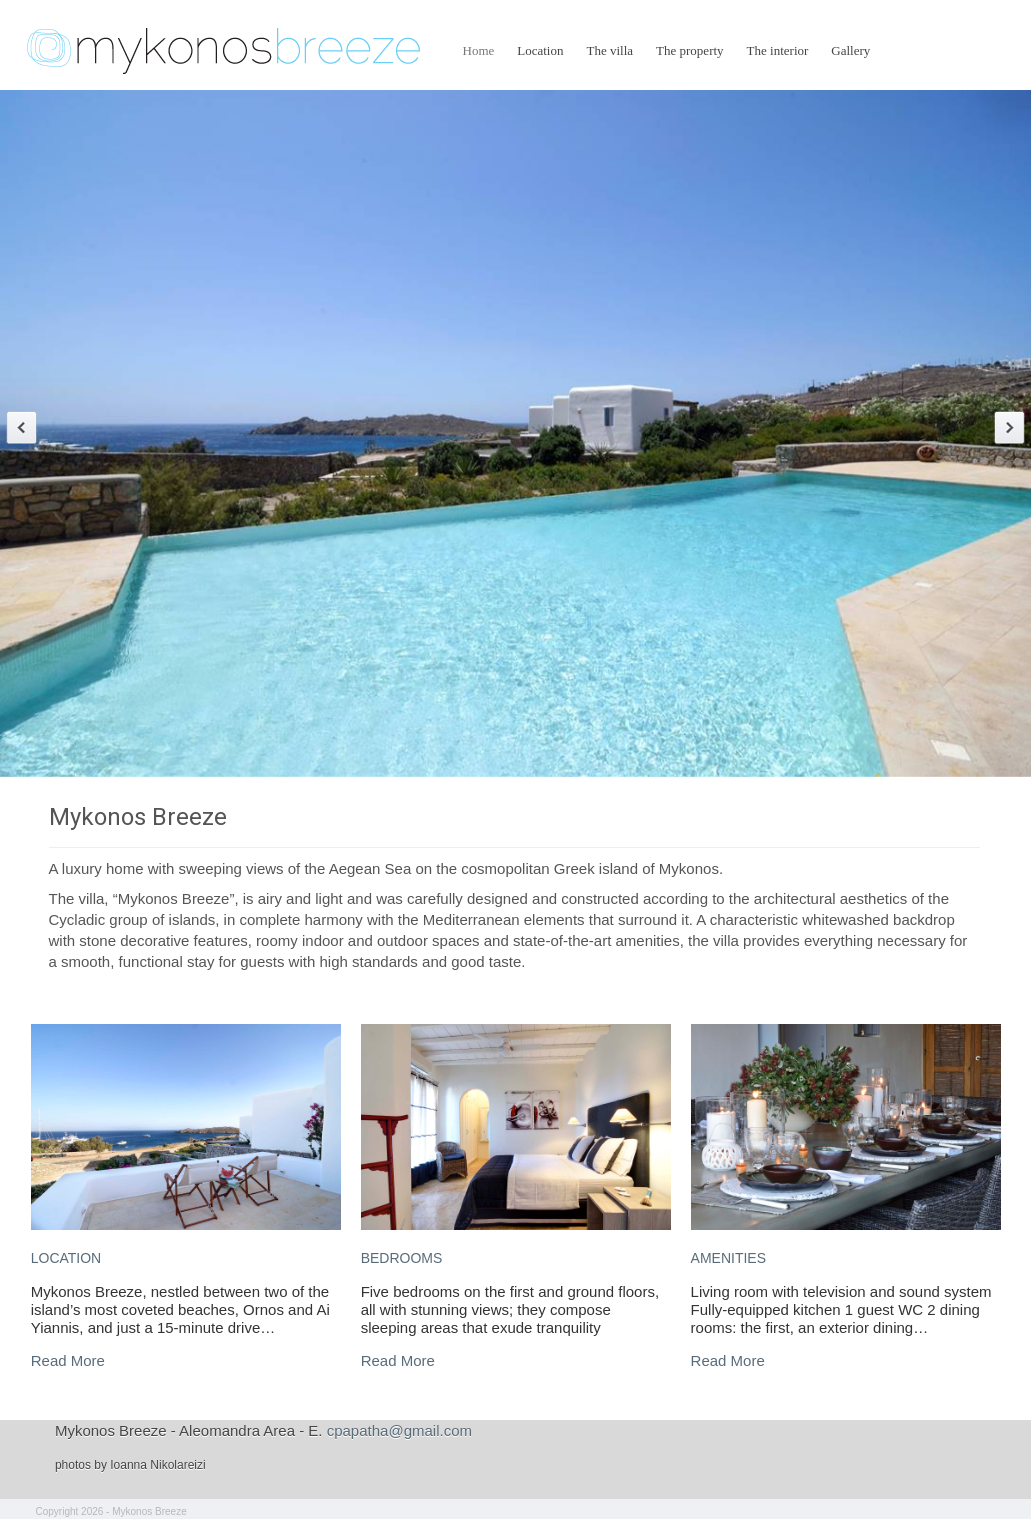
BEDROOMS (402, 1258)
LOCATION (66, 1258)
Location (540, 50)
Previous (21, 427)
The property (690, 50)
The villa (610, 50)
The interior (778, 50)
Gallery (850, 50)
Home (479, 50)
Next (1009, 427)
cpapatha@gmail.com (399, 1430)
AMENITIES (728, 1258)
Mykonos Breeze (138, 817)
